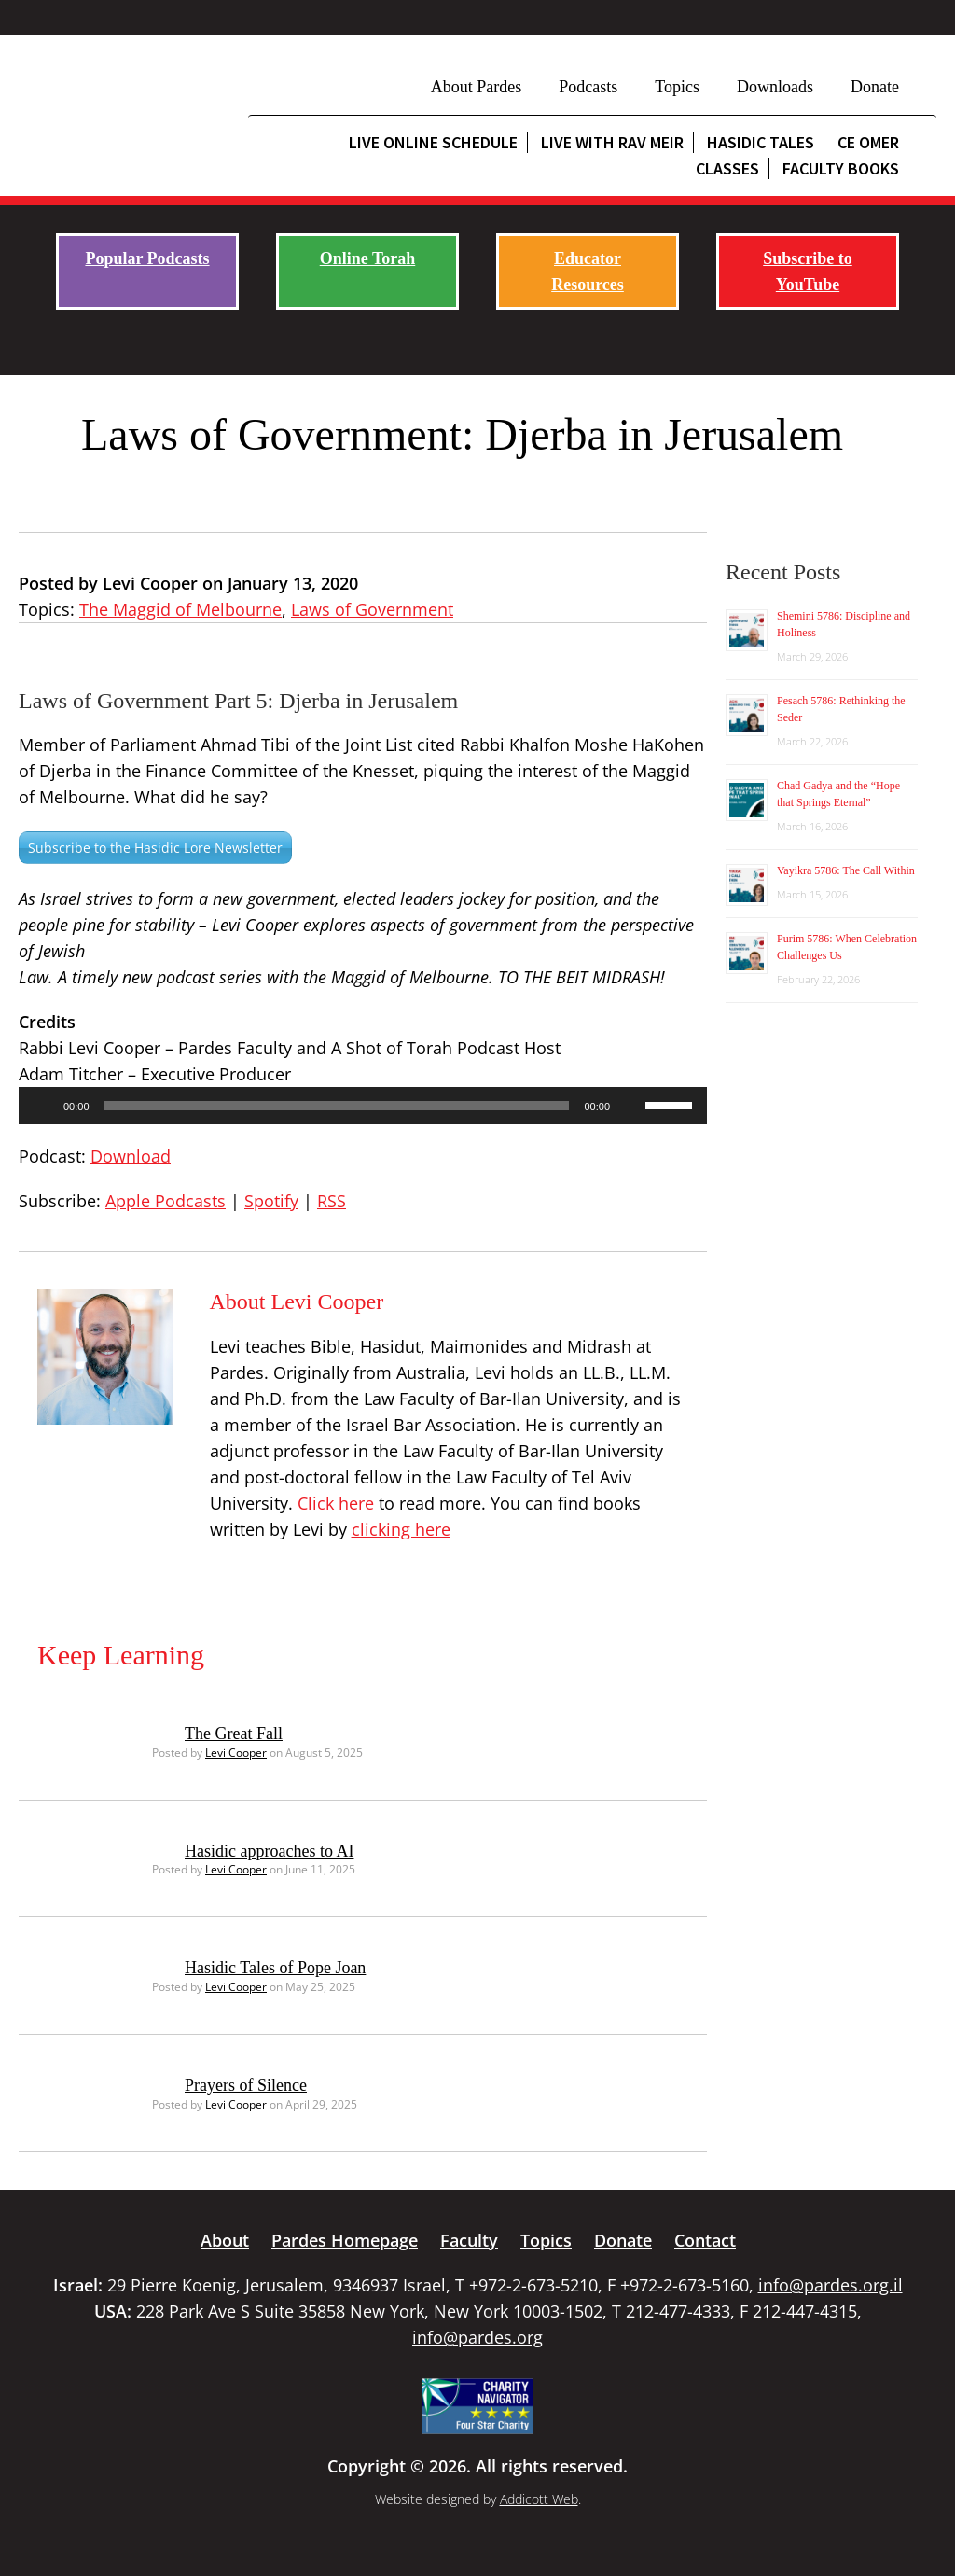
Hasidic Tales (760, 142)
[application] (363, 1105)
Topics (677, 86)
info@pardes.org (477, 2337)
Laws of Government (372, 609)
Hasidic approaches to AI (269, 1851)
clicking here (401, 1529)
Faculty (469, 2240)
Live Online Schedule (433, 142)
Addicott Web (539, 2499)
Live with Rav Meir (612, 142)
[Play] (43, 1105)
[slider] (337, 1105)
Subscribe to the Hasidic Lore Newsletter (155, 847)
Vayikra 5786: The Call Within (846, 870)
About (225, 2240)
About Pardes (476, 86)
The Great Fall (234, 1733)
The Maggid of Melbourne (180, 609)
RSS (331, 1201)
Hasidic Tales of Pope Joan (275, 1967)
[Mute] (630, 1105)
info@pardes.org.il (830, 2285)
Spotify (271, 1201)
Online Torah (368, 258)
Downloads (775, 86)
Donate (875, 86)
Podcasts (588, 86)
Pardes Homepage (344, 2240)
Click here (336, 1503)
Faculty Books (840, 168)
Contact (705, 2240)
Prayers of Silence (246, 2085)
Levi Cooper (236, 1753)
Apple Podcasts (165, 1201)
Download (130, 1156)
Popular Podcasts (147, 258)
